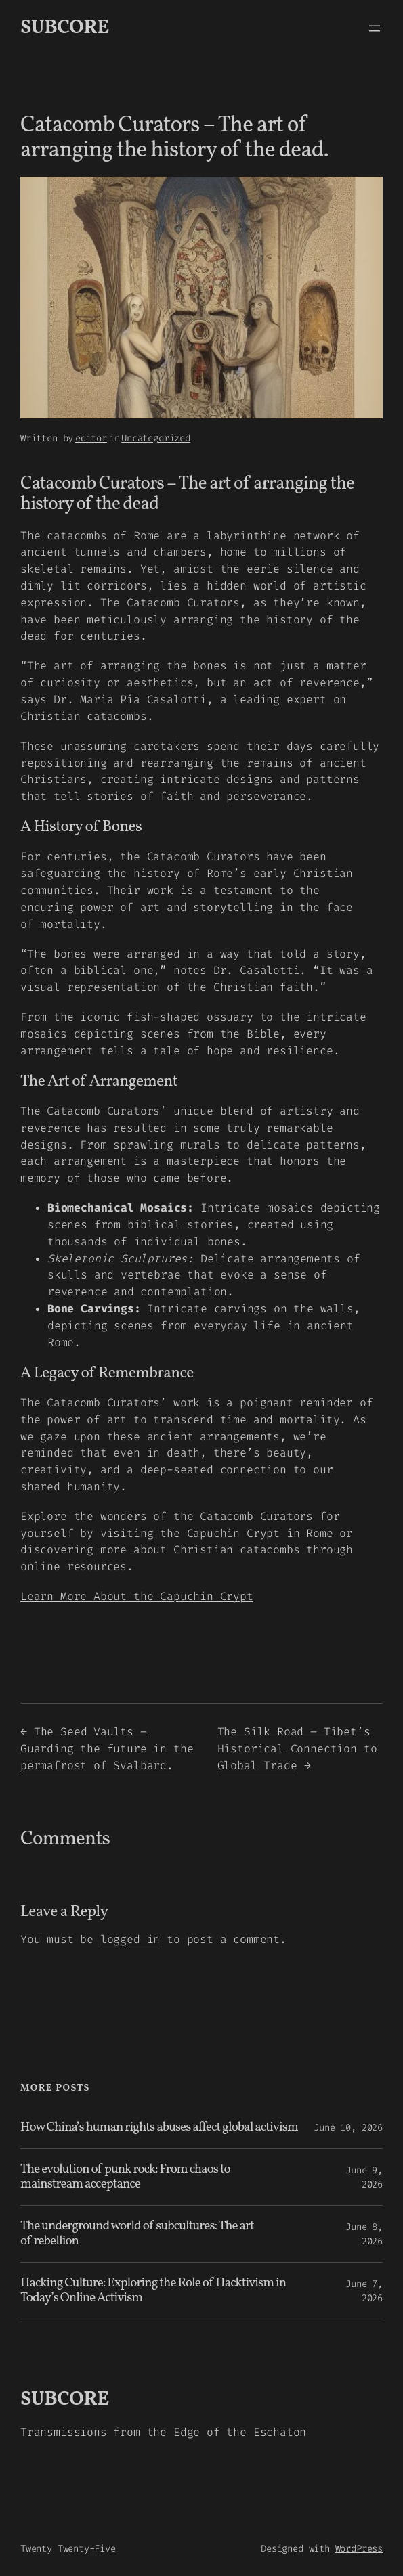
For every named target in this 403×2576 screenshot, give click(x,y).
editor (91, 438)
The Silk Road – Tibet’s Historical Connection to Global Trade (297, 1749)
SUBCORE (64, 28)
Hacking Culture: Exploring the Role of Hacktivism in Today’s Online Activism (153, 2290)
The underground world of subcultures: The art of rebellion (137, 2233)
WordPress (359, 2548)
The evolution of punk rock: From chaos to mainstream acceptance (125, 2177)
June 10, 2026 (348, 2127)
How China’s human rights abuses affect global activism (159, 2127)
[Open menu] (374, 28)
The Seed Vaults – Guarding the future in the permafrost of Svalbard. (106, 1749)
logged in (130, 1939)
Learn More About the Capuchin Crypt (136, 1596)
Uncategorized (155, 438)
